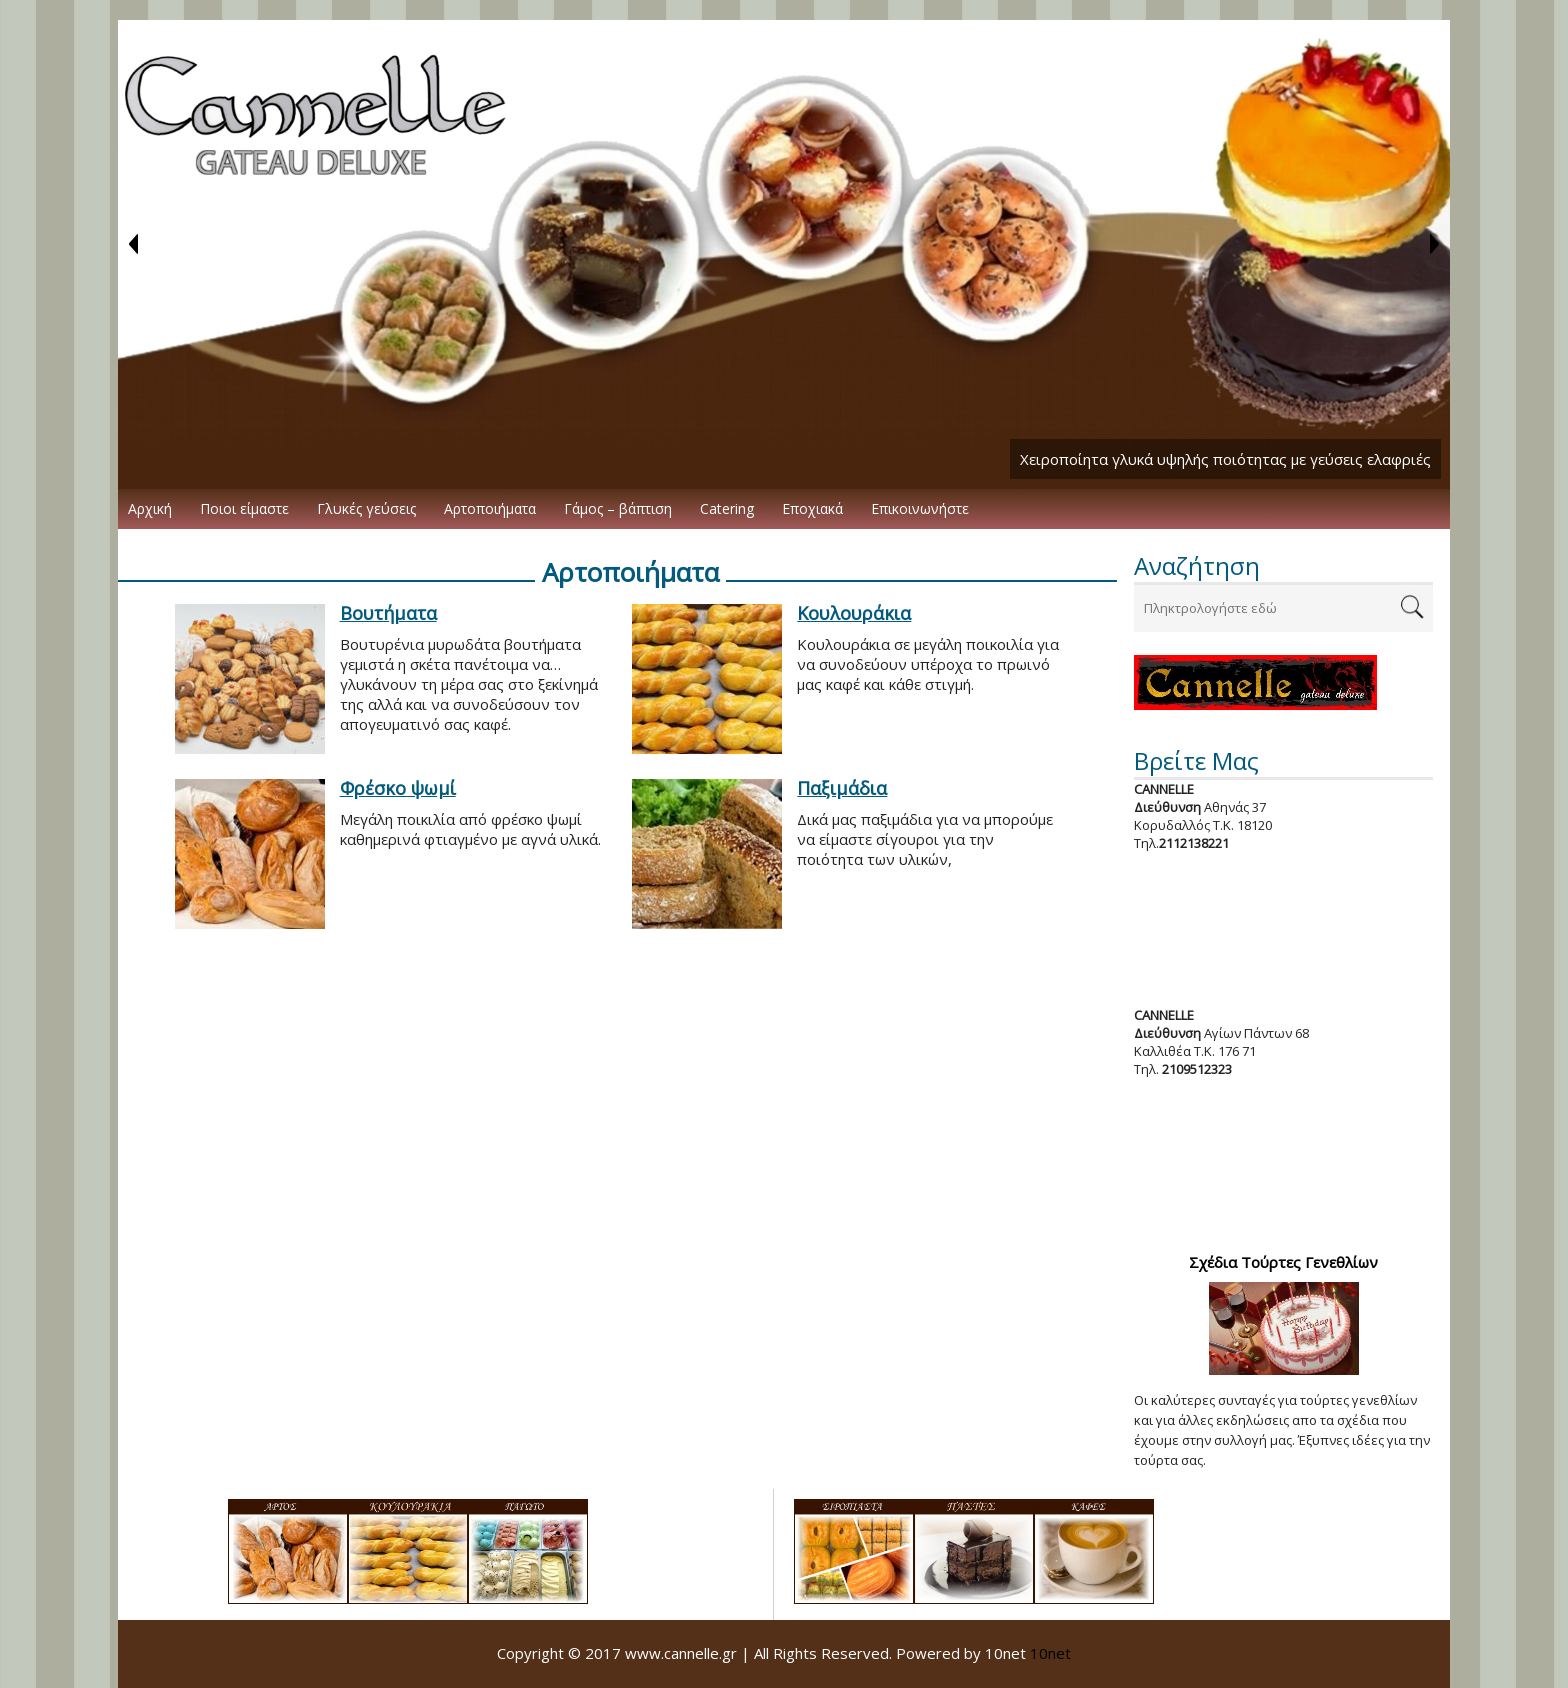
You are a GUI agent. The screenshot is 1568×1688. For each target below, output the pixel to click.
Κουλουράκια (854, 613)
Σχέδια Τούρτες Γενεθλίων (1283, 1262)
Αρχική (150, 508)
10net (1050, 1653)
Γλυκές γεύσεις (366, 508)
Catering (727, 508)
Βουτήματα (388, 613)
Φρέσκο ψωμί (398, 788)
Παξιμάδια (842, 788)
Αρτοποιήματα (490, 508)
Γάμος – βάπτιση (618, 508)
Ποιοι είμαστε (244, 508)
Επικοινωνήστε (920, 508)
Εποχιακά (812, 508)
